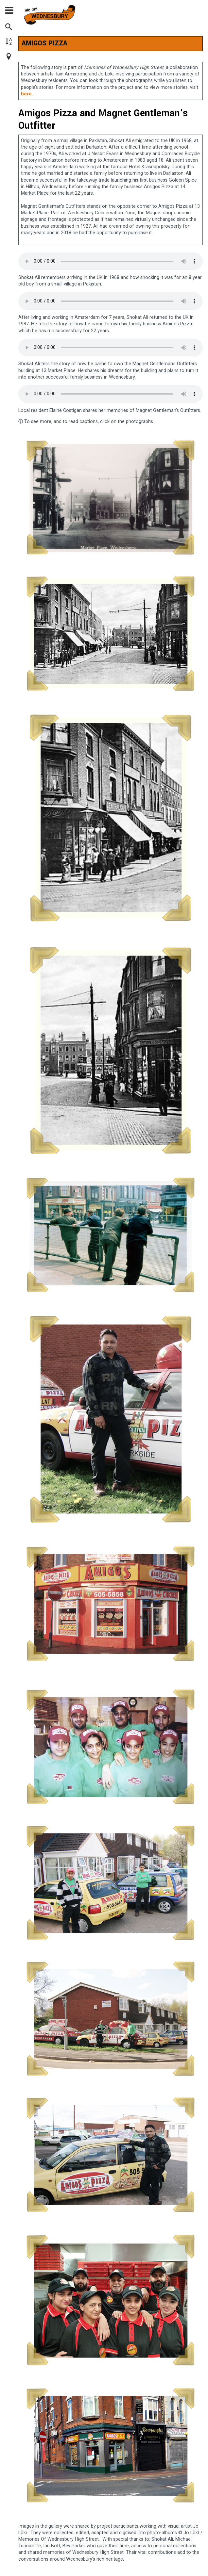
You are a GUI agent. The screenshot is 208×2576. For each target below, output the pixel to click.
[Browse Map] (11, 57)
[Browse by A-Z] (11, 42)
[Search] (11, 27)
